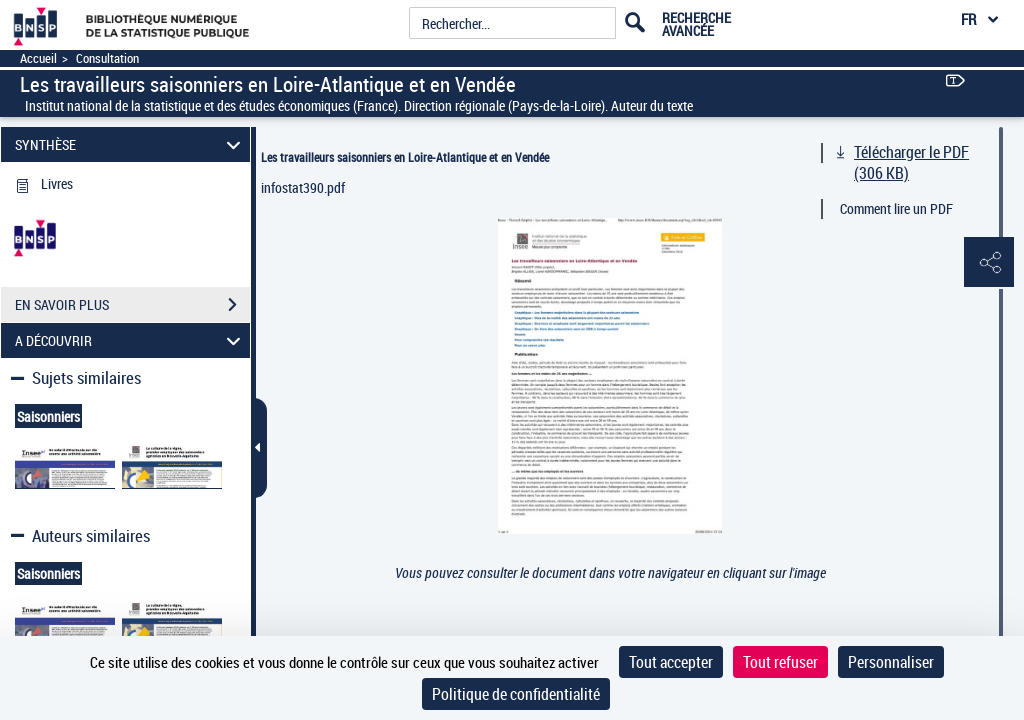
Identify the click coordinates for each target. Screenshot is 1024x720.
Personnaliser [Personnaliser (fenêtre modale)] (891, 662)
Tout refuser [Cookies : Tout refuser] (780, 662)
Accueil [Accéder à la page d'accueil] (38, 58)
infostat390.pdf (303, 187)
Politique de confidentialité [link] (516, 694)
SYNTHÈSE (131, 144)
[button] (989, 263)
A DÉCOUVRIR (131, 340)
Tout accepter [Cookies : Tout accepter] (671, 662)
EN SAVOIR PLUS (132, 305)
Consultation (107, 58)
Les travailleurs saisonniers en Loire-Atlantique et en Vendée (405, 157)
